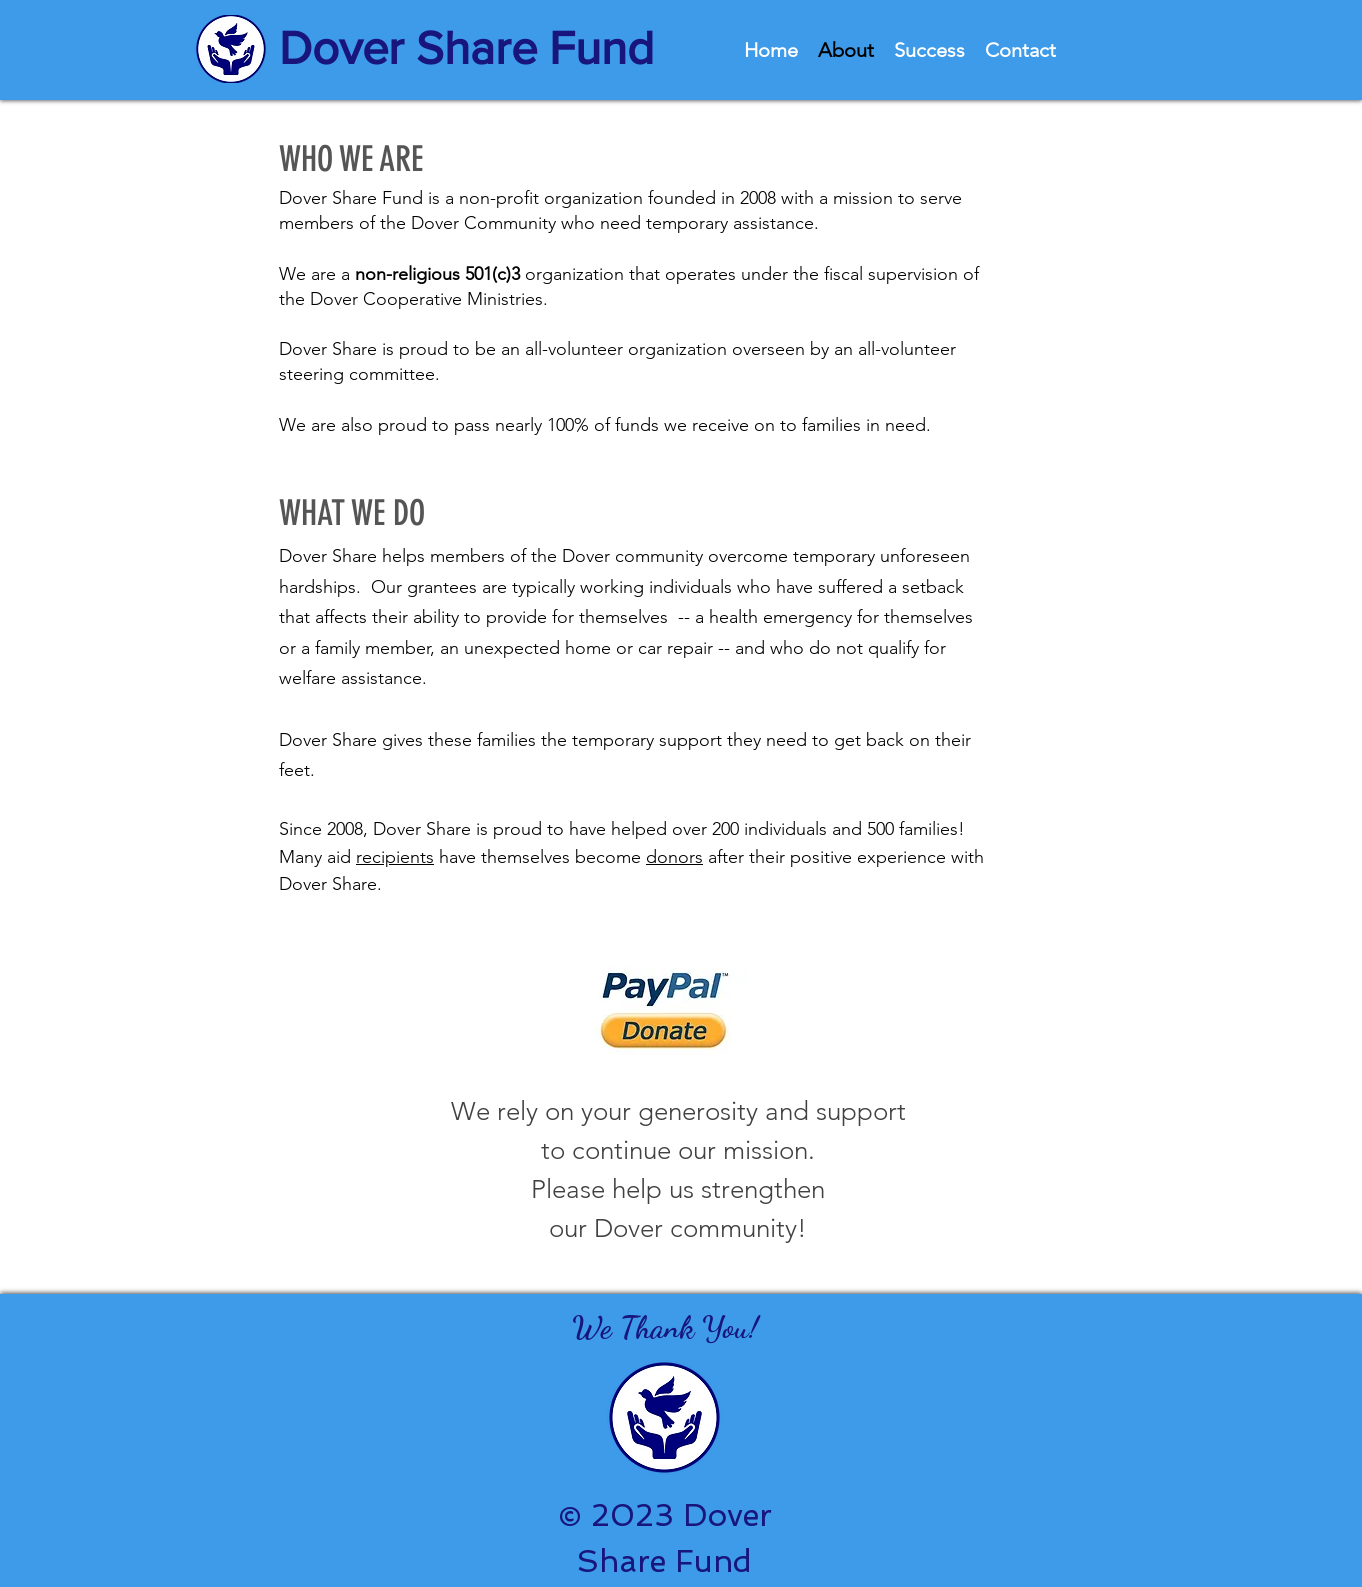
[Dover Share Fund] (474, 49)
